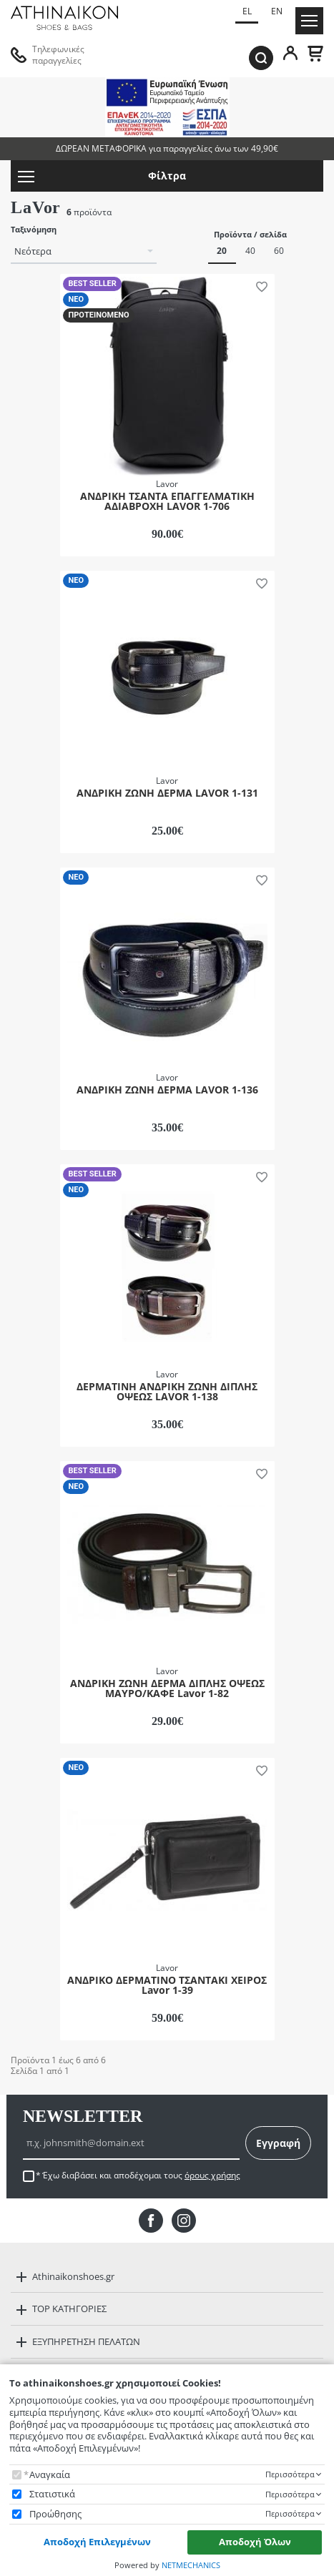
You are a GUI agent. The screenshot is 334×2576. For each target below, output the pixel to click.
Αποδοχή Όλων (255, 2541)
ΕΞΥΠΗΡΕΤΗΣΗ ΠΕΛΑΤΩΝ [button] (86, 2341)
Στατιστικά (52, 2494)
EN (277, 11)
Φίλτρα (102, 176)
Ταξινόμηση (34, 230)
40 (250, 251)
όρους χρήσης (212, 2175)
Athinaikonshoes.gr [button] (73, 2276)
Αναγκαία (49, 2475)
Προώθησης (55, 2514)
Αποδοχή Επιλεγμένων (97, 2541)
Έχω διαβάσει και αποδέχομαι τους (141, 2175)
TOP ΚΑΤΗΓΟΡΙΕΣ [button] (69, 2308)
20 (222, 251)
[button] (259, 286)
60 (279, 251)
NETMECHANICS (191, 2565)
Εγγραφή (278, 2143)
